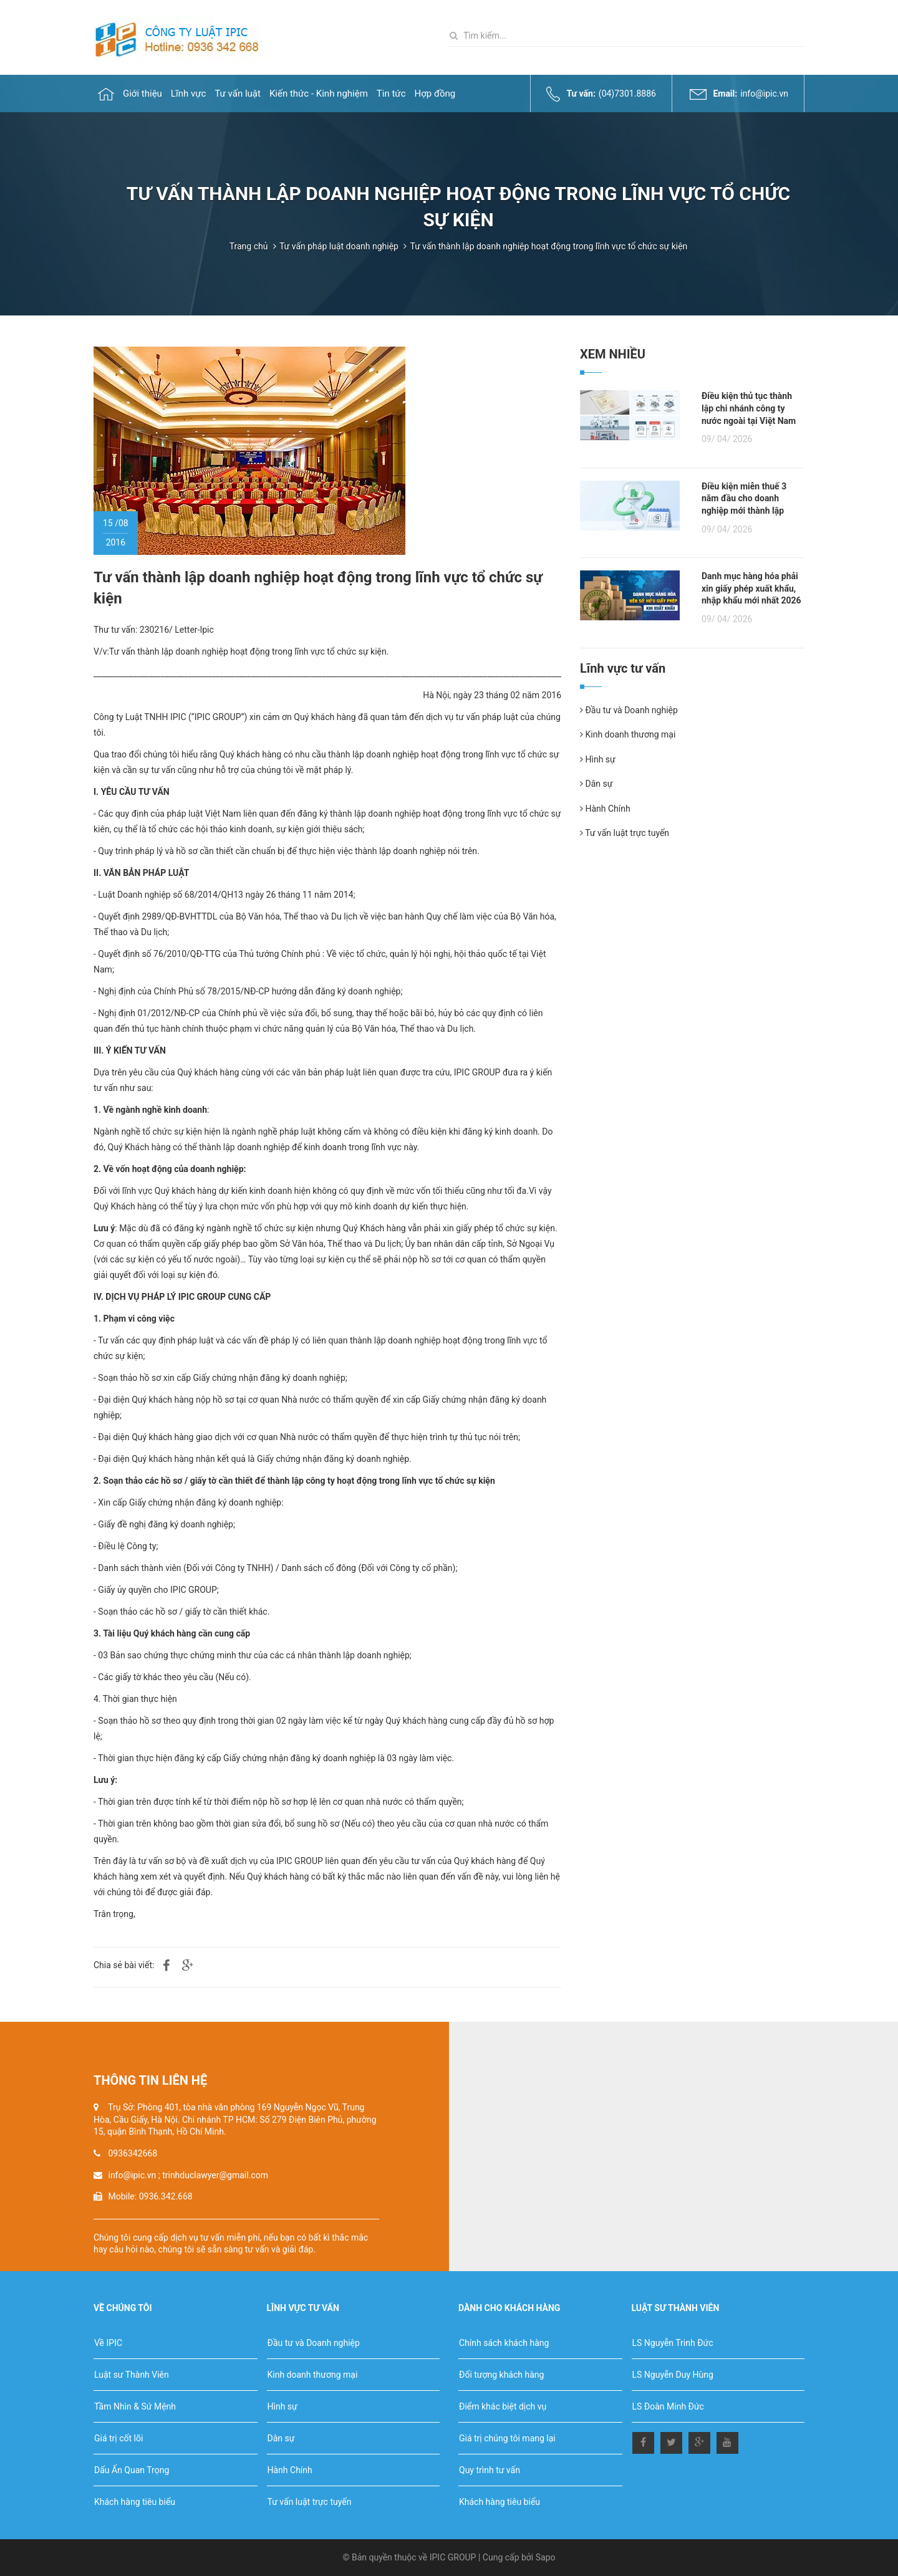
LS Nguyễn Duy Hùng (672, 2375)
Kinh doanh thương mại (627, 734)
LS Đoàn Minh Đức (668, 2406)
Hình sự (598, 759)
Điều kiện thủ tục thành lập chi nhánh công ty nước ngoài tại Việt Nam (749, 408)
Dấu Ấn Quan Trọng (131, 2470)
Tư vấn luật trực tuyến (624, 833)
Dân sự (596, 784)
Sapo (546, 2557)
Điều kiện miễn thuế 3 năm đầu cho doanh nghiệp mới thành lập (744, 498)
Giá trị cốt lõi (118, 2438)
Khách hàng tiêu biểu (134, 2502)
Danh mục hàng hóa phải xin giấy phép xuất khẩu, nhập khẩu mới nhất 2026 (751, 588)
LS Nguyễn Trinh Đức (672, 2343)
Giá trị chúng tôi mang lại (507, 2438)
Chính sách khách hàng (504, 2343)
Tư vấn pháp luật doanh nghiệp (338, 246)
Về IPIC (108, 2343)
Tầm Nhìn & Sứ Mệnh (135, 2406)
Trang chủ (248, 246)
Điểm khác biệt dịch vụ (502, 2406)
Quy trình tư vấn (489, 2470)
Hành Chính (605, 809)
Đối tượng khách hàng (501, 2375)
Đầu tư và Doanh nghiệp (629, 710)
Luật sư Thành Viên (131, 2375)
